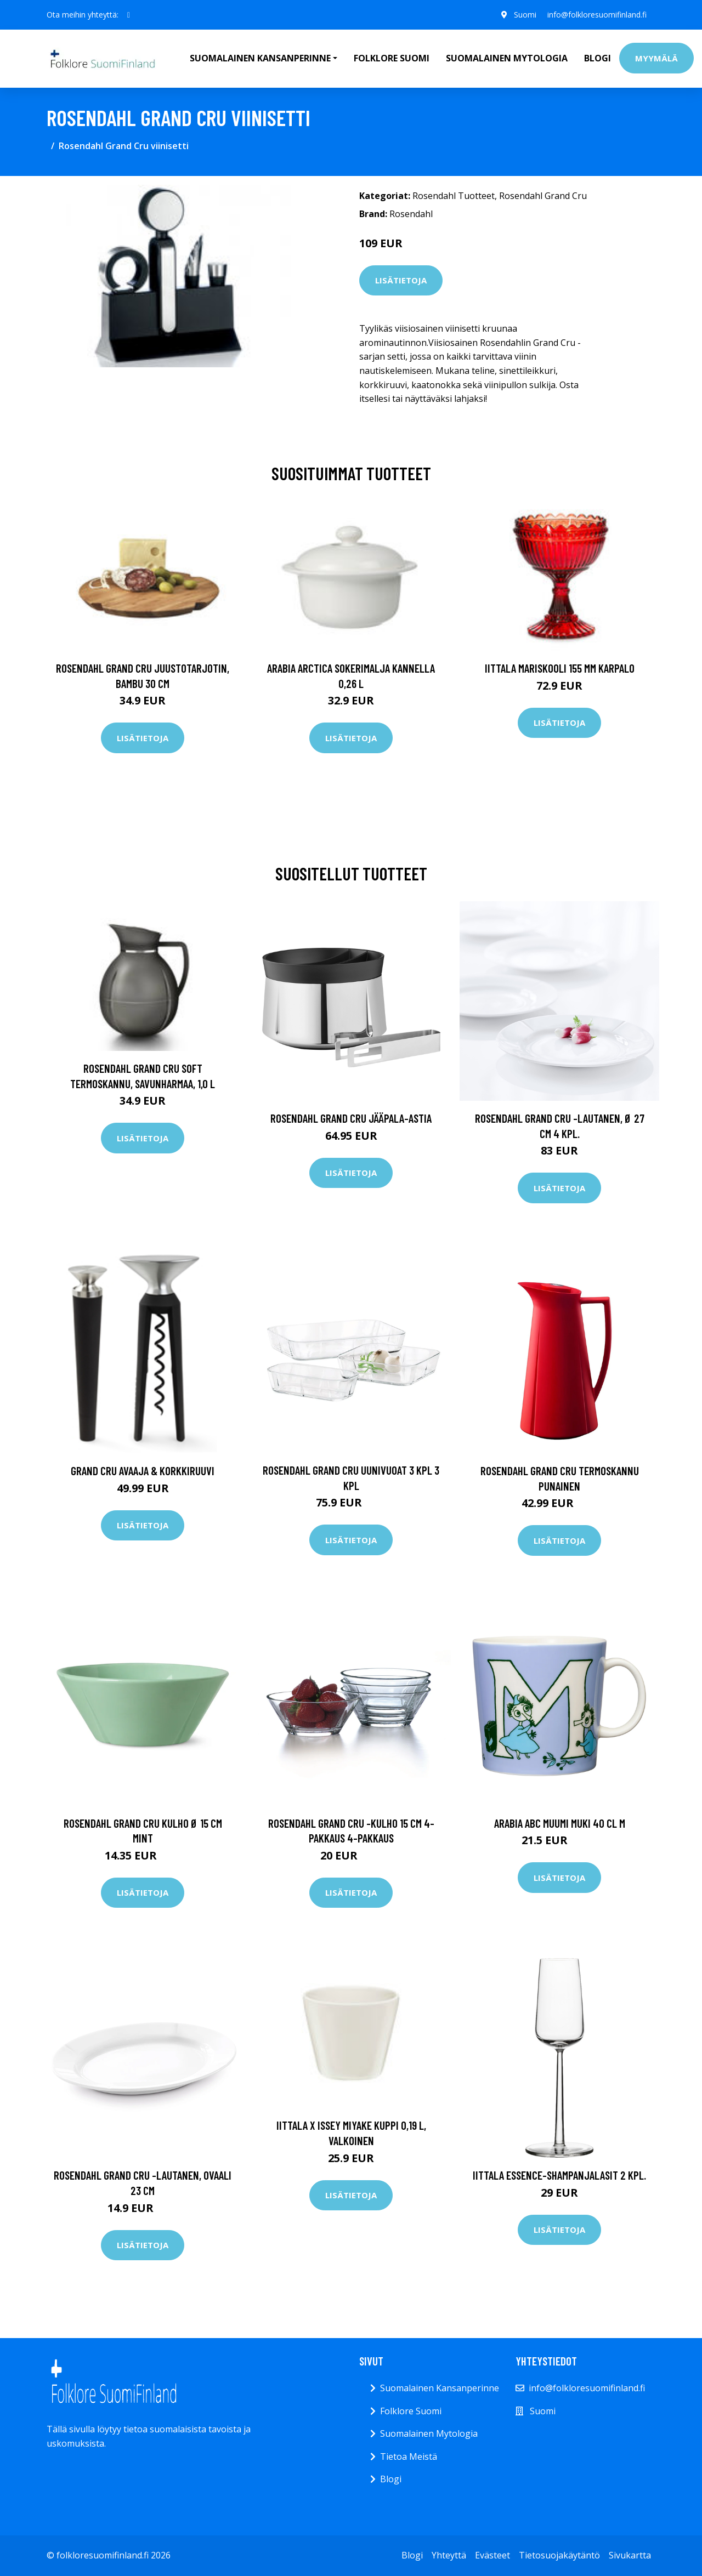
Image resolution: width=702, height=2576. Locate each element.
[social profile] (128, 14)
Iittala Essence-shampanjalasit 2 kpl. (559, 2175)
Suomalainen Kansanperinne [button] (260, 58)
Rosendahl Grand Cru (543, 196)
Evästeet (492, 2555)
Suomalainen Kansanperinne (439, 2388)
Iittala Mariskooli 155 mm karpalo (560, 668)
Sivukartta (630, 2555)
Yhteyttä (449, 2555)
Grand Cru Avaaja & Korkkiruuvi (142, 1470)
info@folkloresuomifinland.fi (597, 14)
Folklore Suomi (391, 58)
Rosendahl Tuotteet (453, 196)
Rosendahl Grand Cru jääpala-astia (351, 1118)
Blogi (597, 58)
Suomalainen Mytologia (507, 58)
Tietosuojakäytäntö (559, 2555)
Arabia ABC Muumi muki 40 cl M (559, 1823)
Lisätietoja (401, 280)
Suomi (525, 14)
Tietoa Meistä (408, 2456)
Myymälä (656, 58)
